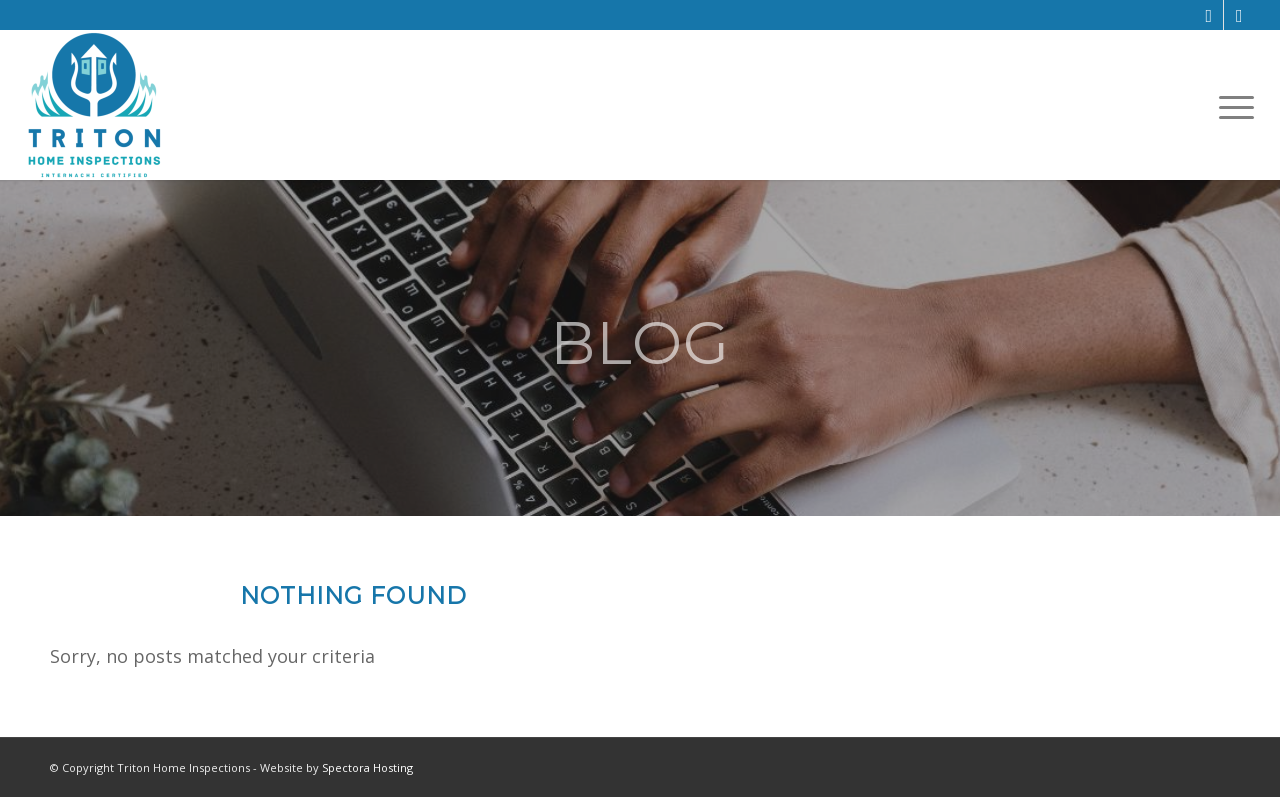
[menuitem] (1230, 106)
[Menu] (1230, 106)
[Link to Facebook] (1208, 15)
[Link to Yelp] (1239, 15)
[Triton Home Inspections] (94, 105)
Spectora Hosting (367, 767)
